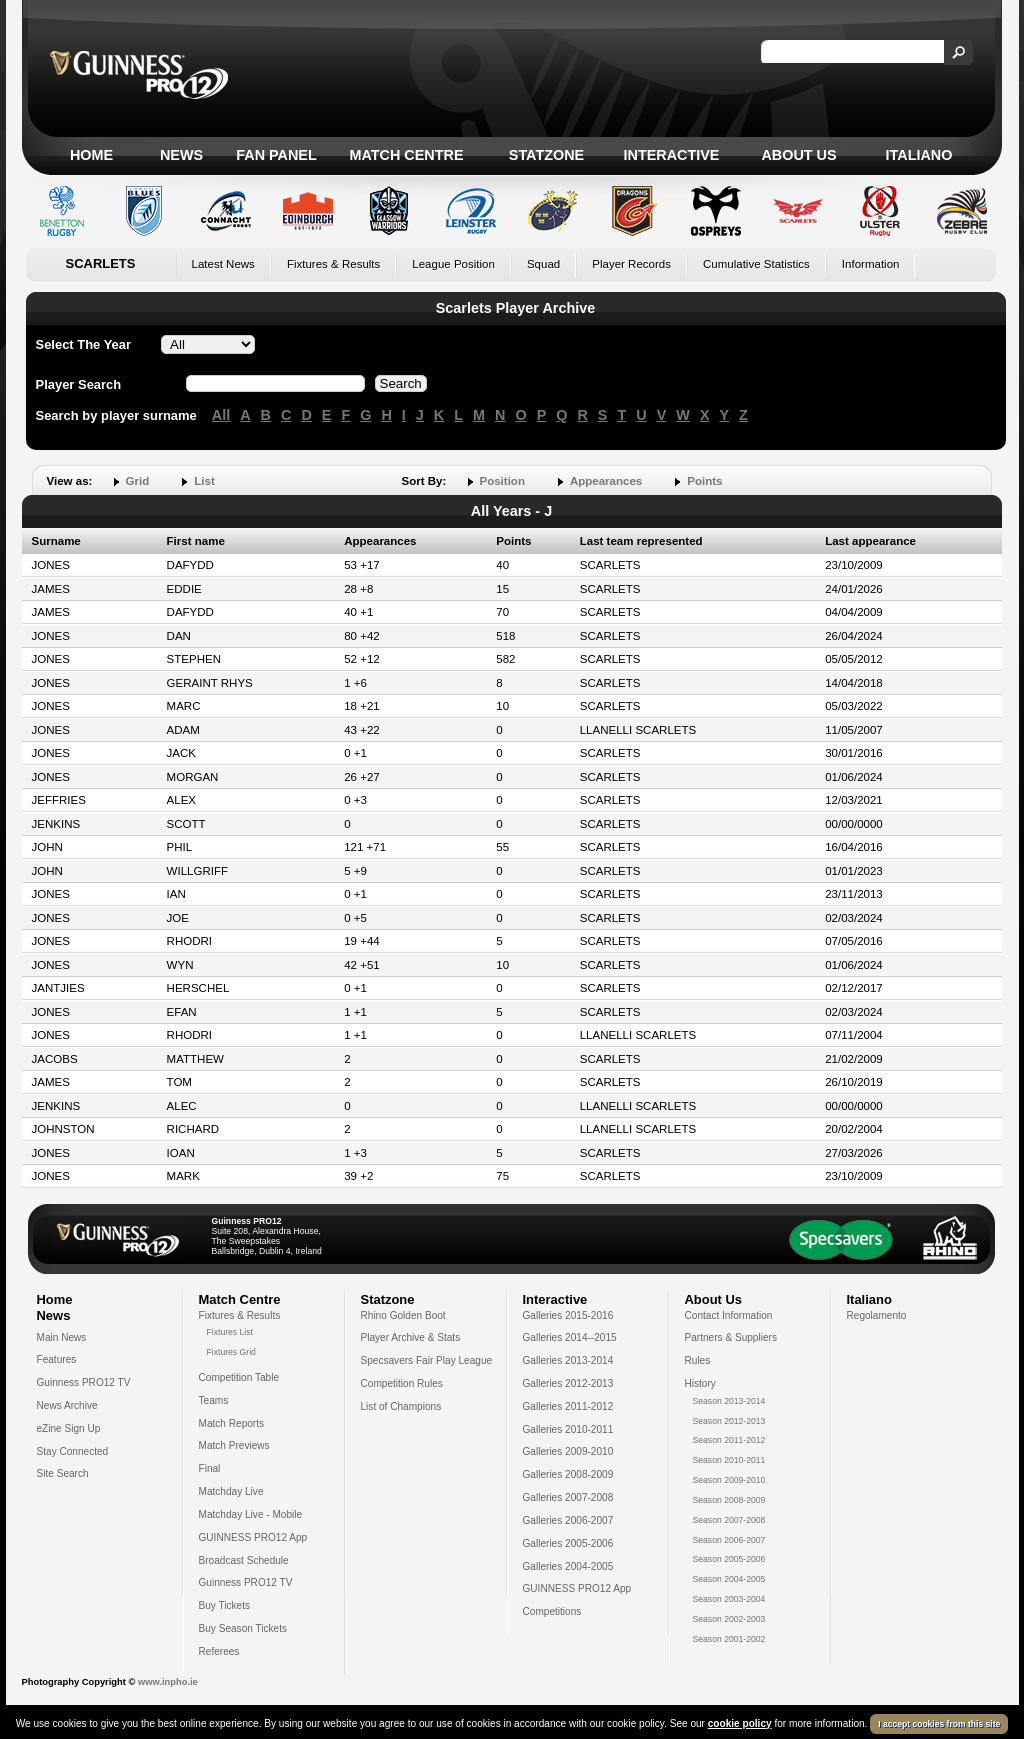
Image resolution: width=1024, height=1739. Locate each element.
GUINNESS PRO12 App (253, 1537)
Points (704, 481)
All (221, 415)
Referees (219, 1651)
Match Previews (234, 1445)
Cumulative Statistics (756, 264)
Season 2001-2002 (729, 1639)
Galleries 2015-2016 (568, 1315)
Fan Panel (276, 155)
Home (91, 155)
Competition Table (239, 1377)
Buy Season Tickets (243, 1628)
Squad (543, 264)
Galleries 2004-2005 (568, 1566)
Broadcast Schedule (244, 1560)
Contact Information (729, 1315)
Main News (62, 1337)
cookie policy (740, 1723)
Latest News (223, 264)
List (204, 481)
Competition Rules (402, 1383)
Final (210, 1468)
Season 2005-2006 (729, 1559)
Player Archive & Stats (411, 1337)
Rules (698, 1360)
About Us (798, 155)
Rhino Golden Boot (403, 1315)
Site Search (63, 1473)
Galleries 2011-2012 (568, 1406)
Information (871, 264)
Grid (138, 481)
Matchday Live (231, 1491)
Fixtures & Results (333, 264)
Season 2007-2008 (729, 1520)
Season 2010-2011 (729, 1460)
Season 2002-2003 (729, 1619)
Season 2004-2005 (729, 1579)
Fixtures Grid (231, 1352)
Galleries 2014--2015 (570, 1337)
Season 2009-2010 (729, 1480)
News (181, 155)
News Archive (67, 1405)
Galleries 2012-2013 (568, 1383)
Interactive (672, 155)
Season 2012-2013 (729, 1421)
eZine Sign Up (69, 1428)
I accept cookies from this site (939, 1724)
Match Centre (406, 155)
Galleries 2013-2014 (568, 1360)
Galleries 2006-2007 (568, 1520)
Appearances (606, 481)
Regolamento (877, 1315)
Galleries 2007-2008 (568, 1497)
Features (57, 1359)
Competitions (552, 1611)
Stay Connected (73, 1451)
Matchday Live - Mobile (251, 1514)
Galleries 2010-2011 (568, 1429)
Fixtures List (230, 1332)
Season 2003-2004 (729, 1599)
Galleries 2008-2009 (568, 1474)
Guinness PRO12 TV (84, 1382)
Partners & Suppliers (731, 1337)
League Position (453, 264)
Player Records (631, 264)
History (700, 1383)
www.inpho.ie (168, 1682)
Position (502, 481)
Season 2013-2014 (729, 1401)
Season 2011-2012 (729, 1440)
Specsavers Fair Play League (427, 1360)
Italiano (919, 155)
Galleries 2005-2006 (568, 1543)
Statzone (546, 155)
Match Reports (232, 1423)
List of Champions (401, 1406)
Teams (214, 1400)
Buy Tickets (225, 1605)
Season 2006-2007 (729, 1540)
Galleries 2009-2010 (568, 1451)
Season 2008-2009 (729, 1500)
